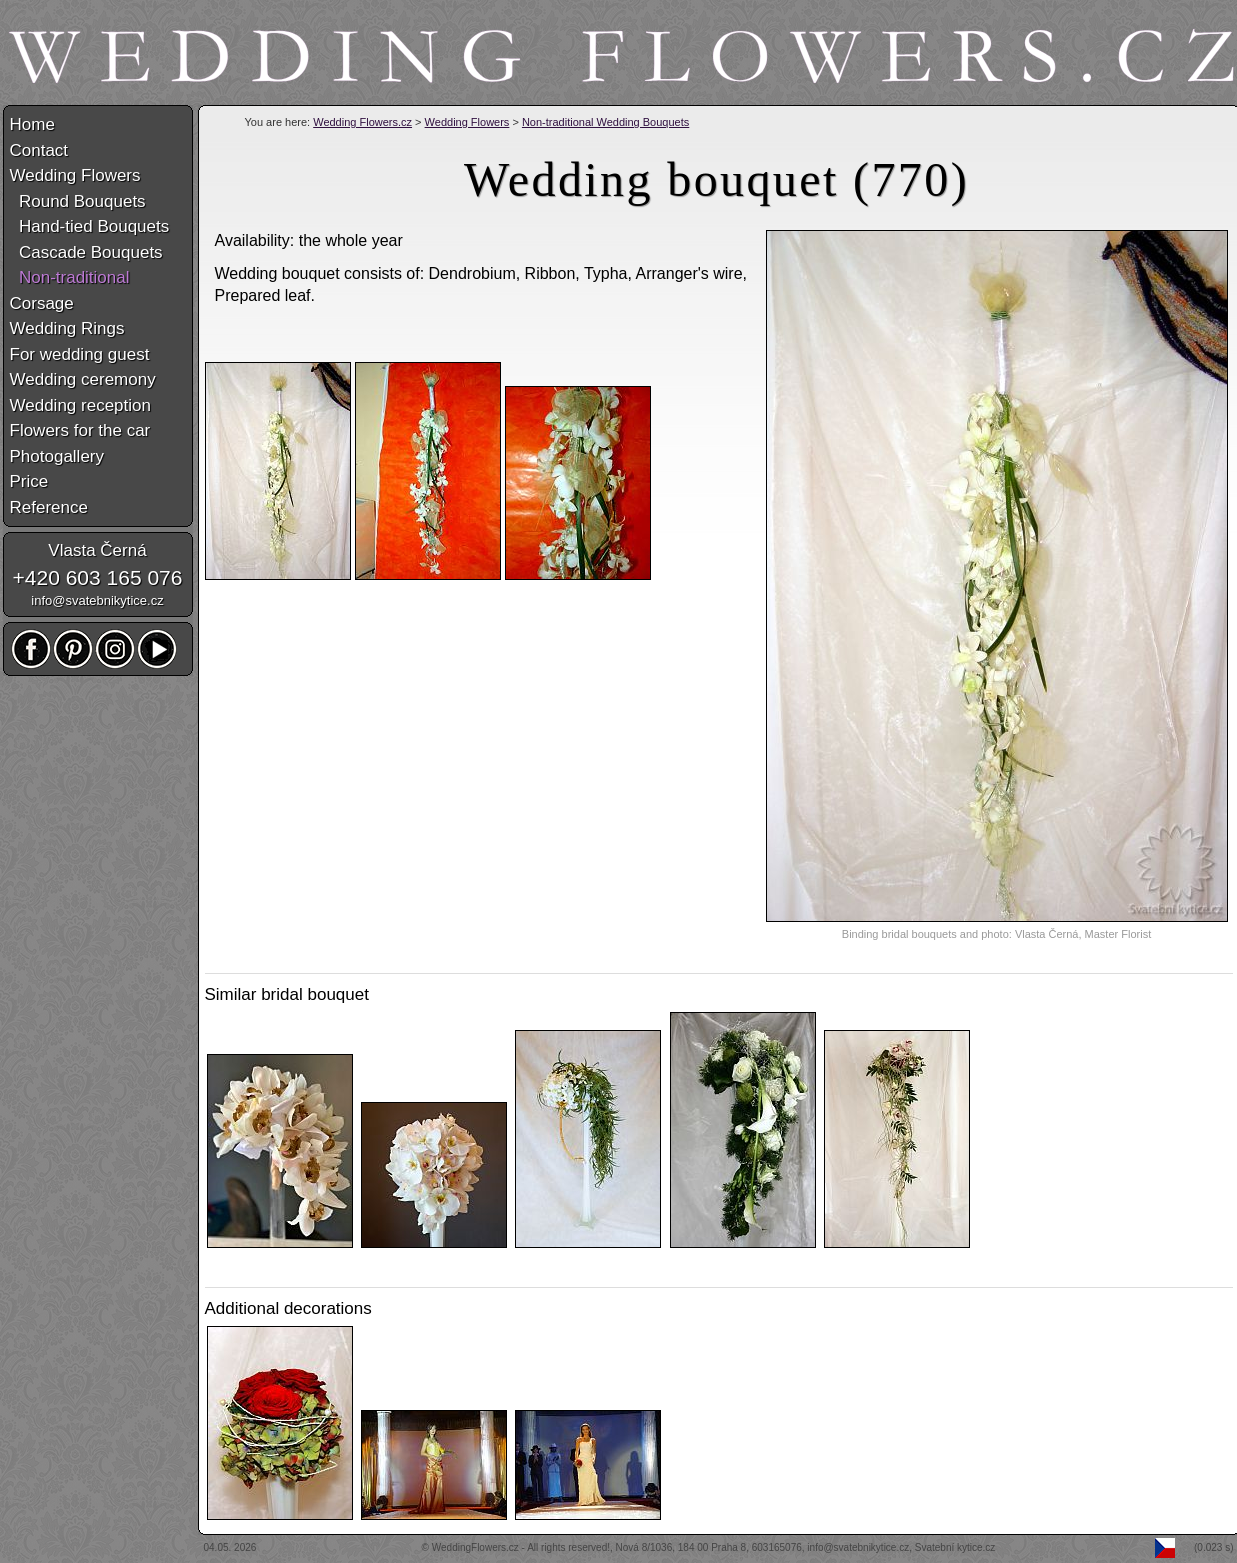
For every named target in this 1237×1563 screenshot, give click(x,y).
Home (32, 124)
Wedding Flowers (467, 122)
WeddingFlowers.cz (475, 1547)
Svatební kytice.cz (955, 1547)
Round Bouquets (78, 201)
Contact (39, 150)
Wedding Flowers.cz (362, 122)
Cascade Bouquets (86, 252)
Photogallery (57, 456)
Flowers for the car (80, 430)
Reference (49, 507)
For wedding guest (80, 354)
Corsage (42, 303)
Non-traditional (70, 277)
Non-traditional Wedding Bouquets (605, 122)
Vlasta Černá (97, 550)
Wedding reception (80, 405)
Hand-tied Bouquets (90, 226)
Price (29, 481)
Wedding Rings (67, 328)
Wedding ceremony (83, 379)
